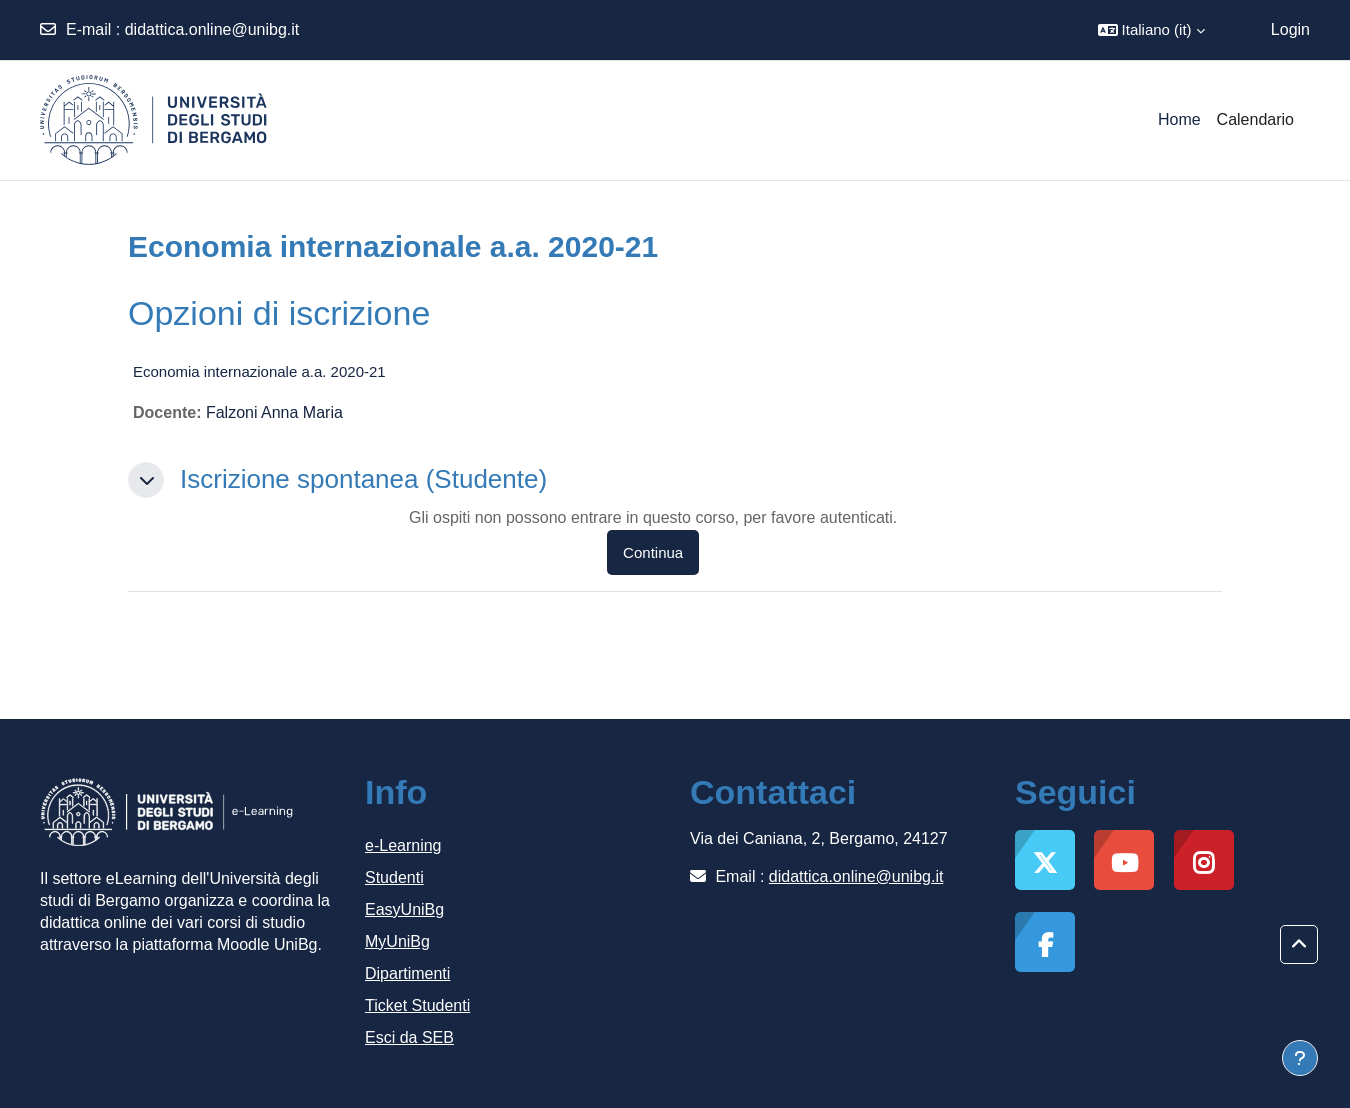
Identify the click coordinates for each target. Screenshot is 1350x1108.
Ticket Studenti (417, 1005)
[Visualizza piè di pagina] (1300, 1058)
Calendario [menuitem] (1255, 119)
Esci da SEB (409, 1037)
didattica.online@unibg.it (212, 29)
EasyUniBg (404, 909)
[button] (1151, 30)
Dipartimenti (407, 973)
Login (1290, 29)
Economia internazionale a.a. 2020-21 (259, 371)
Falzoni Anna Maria (274, 412)
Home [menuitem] (1179, 119)
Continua (653, 552)
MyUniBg (397, 941)
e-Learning (403, 845)
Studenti (394, 877)
